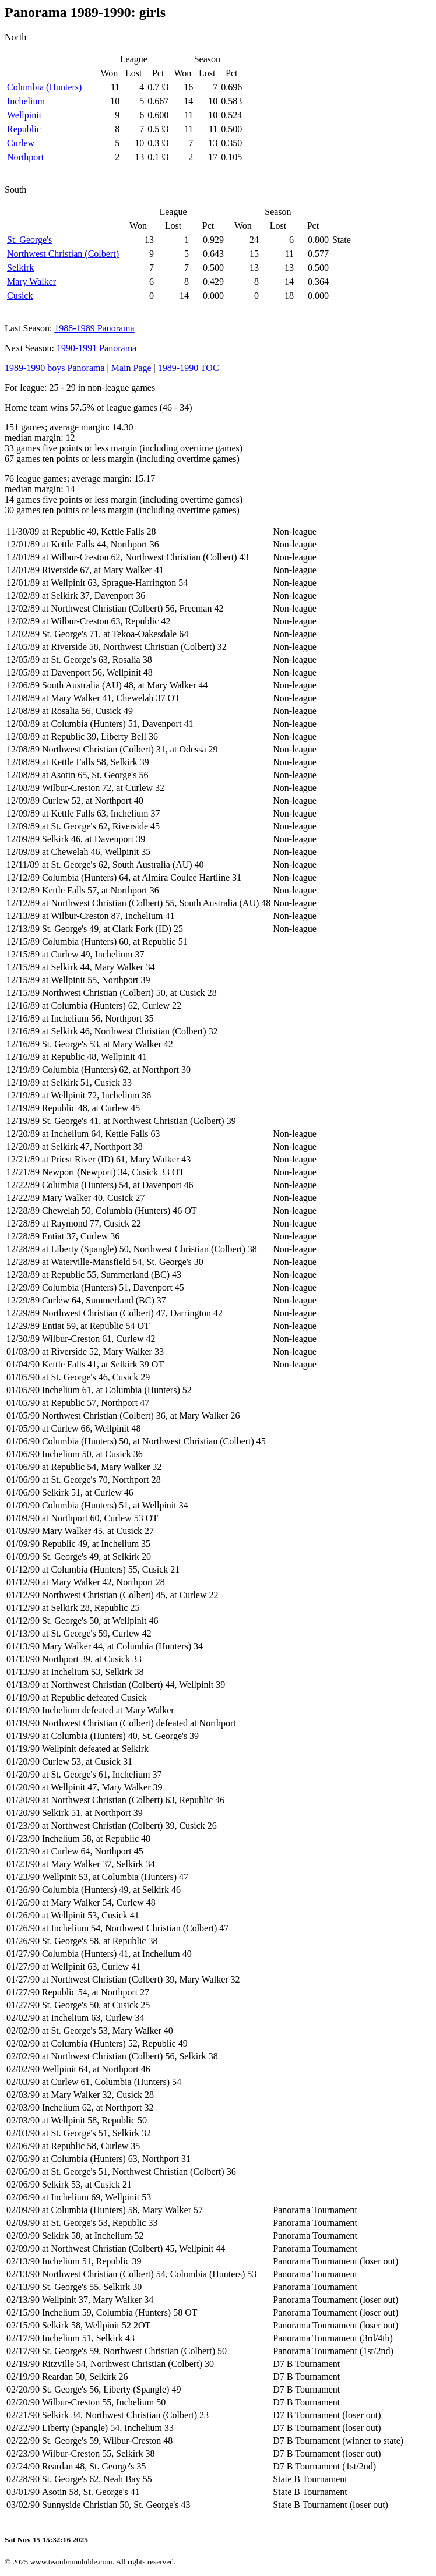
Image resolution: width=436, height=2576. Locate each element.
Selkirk (20, 268)
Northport (25, 157)
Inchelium (26, 101)
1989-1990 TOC (188, 368)
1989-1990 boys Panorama (55, 368)
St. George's (29, 240)
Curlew (20, 143)
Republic (24, 129)
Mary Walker (31, 282)
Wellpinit (24, 115)
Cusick (20, 296)
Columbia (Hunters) (44, 87)
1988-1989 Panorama (94, 328)
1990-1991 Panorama (96, 348)
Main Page (131, 368)
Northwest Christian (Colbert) (63, 254)
